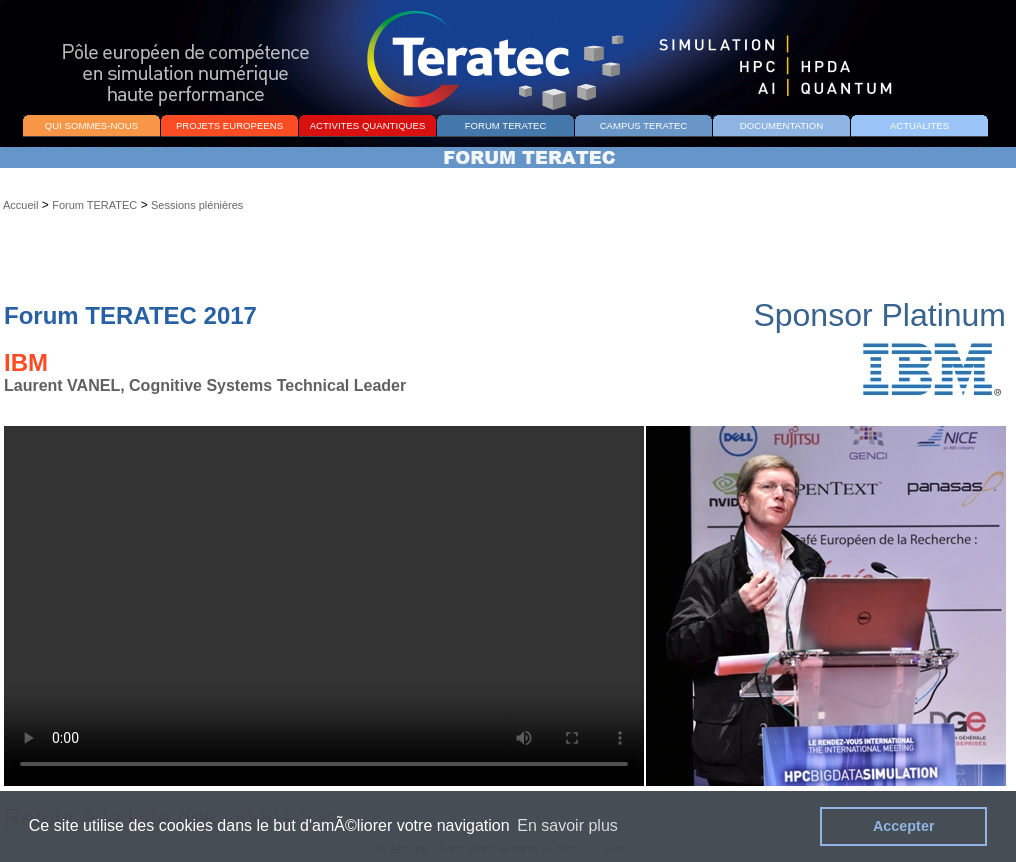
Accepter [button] (904, 826)
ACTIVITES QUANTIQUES (368, 125)
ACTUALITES (919, 125)
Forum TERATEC (94, 205)
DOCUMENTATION (781, 125)
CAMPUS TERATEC (644, 125)
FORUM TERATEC (506, 125)
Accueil (20, 205)
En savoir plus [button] (567, 825)
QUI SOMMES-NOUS (91, 125)
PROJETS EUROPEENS (229, 125)
